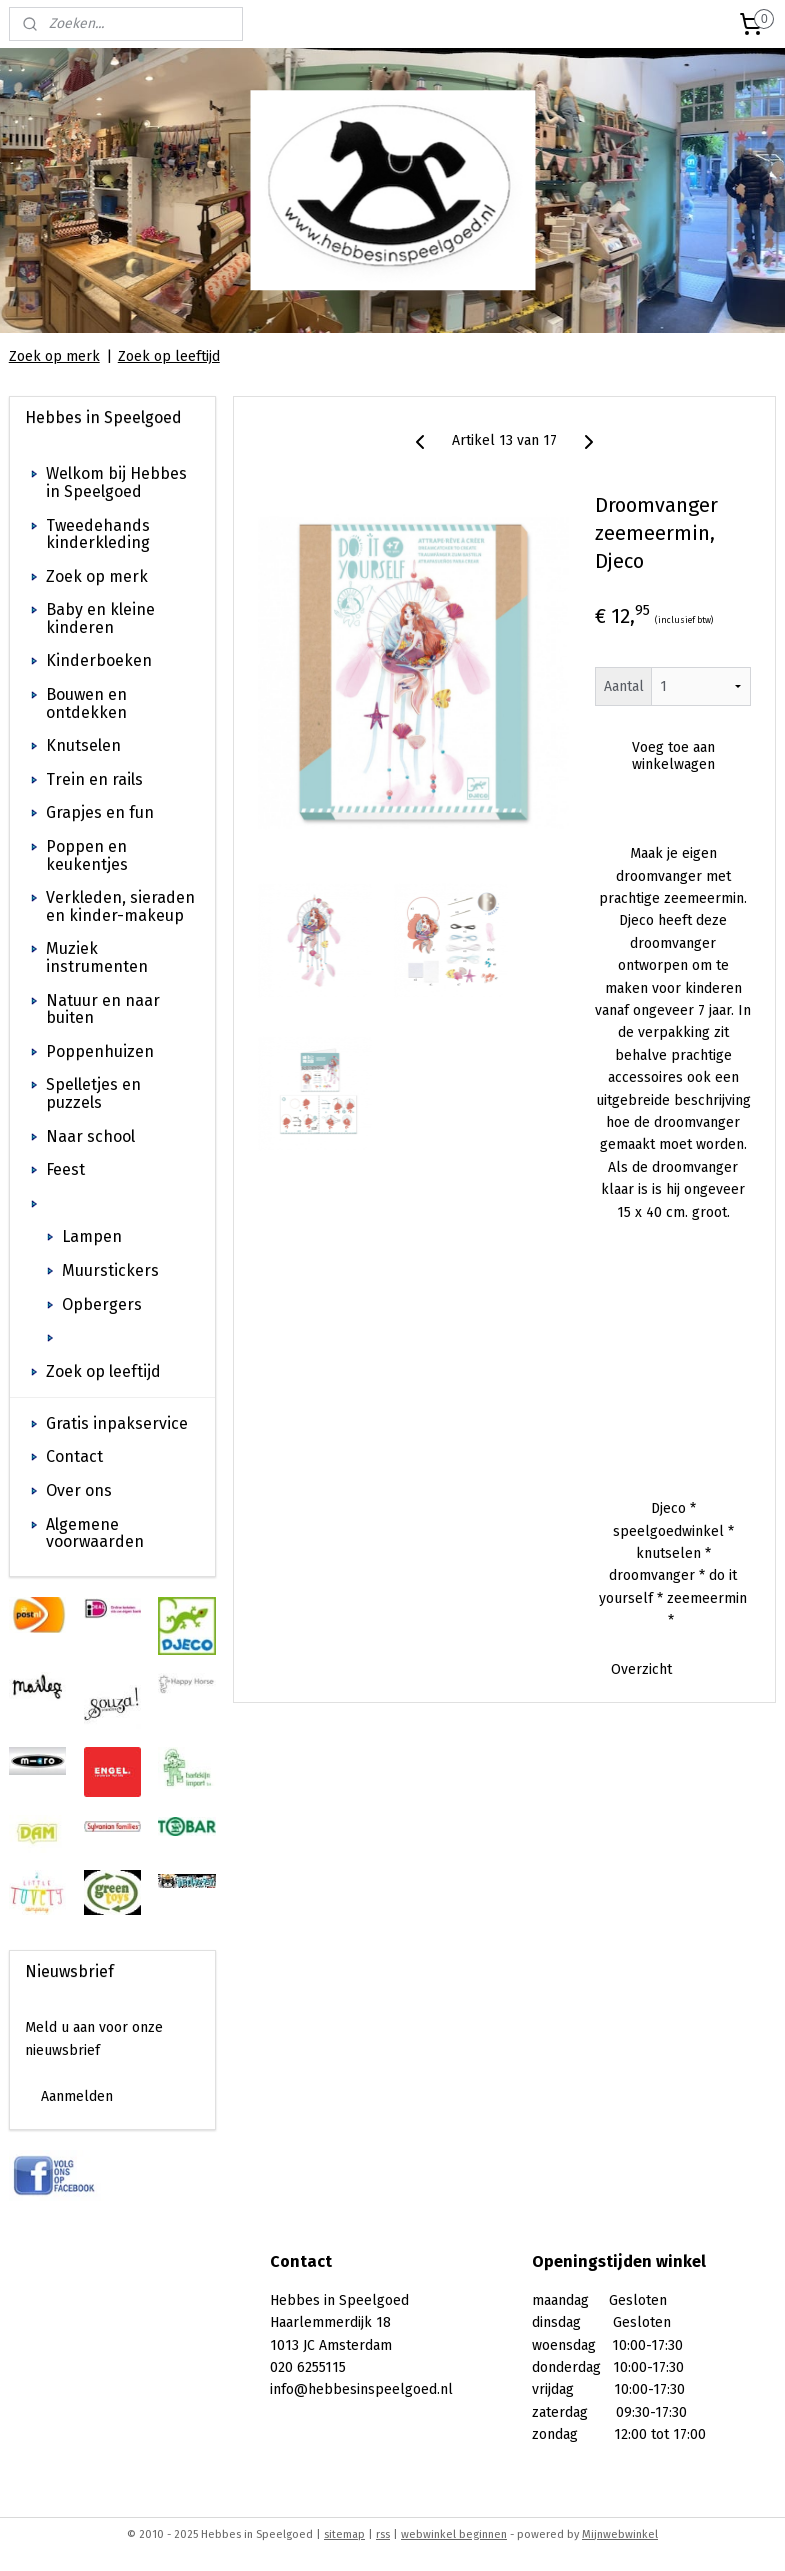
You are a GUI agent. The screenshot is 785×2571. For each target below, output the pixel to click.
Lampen (92, 1236)
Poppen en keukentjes (87, 855)
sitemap (344, 2534)
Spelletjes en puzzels (93, 1093)
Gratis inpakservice (117, 1423)
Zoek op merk (54, 356)
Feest (65, 1169)
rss (383, 2534)
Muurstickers (110, 1270)
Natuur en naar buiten (103, 1009)
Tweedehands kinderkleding (98, 534)
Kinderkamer (95, 1203)
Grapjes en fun (100, 812)
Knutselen (83, 745)
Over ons (79, 1490)
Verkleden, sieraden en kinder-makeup (120, 906)
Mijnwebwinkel (620, 2534)
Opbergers (102, 1304)
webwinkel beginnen (454, 2534)
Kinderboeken (99, 660)
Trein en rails (94, 779)
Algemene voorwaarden (95, 1533)
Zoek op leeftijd (169, 356)
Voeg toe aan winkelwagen (673, 757)
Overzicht (641, 1669)
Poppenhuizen (100, 1051)
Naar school (90, 1136)
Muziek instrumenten (97, 957)
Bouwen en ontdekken (86, 703)
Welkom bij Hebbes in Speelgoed (116, 482)
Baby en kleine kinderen (100, 618)
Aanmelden (77, 2096)
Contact (74, 1456)
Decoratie (97, 1337)
